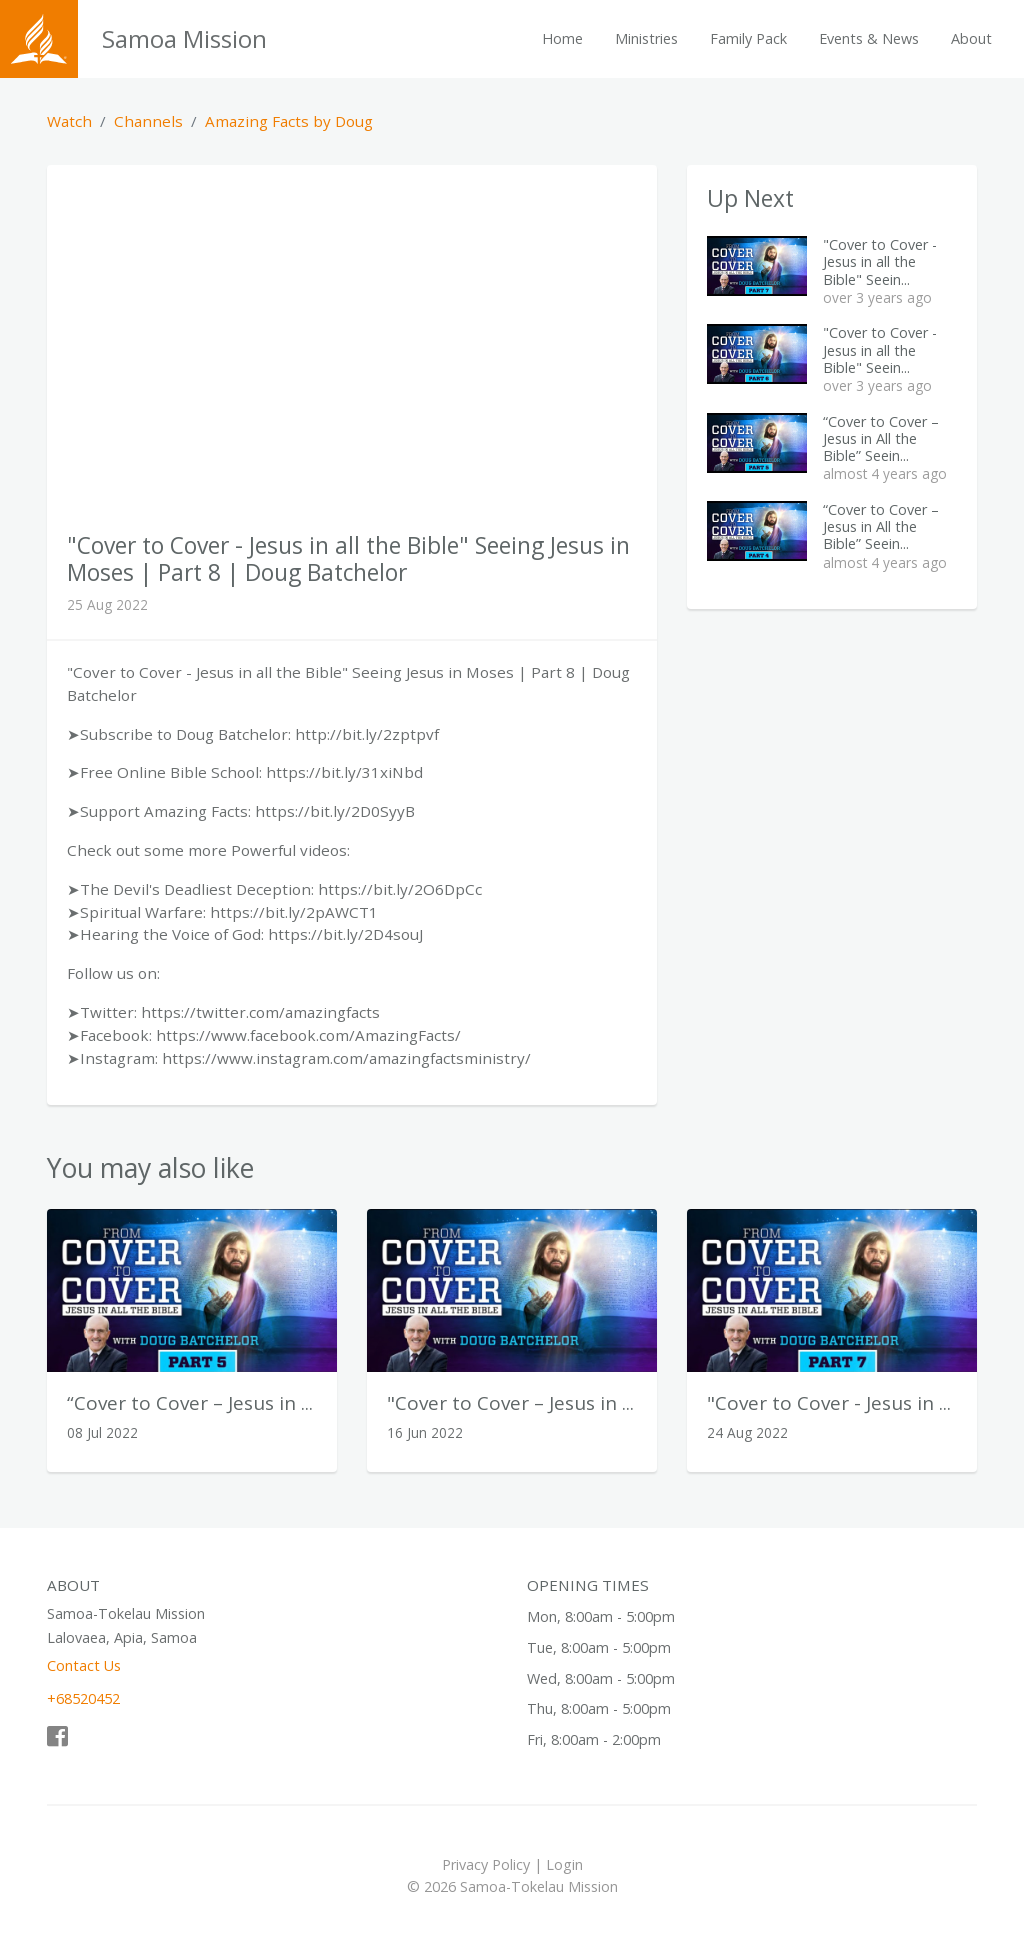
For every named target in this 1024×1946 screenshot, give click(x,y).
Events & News (869, 38)
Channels (148, 121)
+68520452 (83, 1698)
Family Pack (748, 38)
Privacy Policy (486, 1864)
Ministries (646, 38)
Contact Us (84, 1665)
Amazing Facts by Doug (289, 121)
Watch (69, 121)
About (971, 38)
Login (564, 1864)
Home (562, 38)
